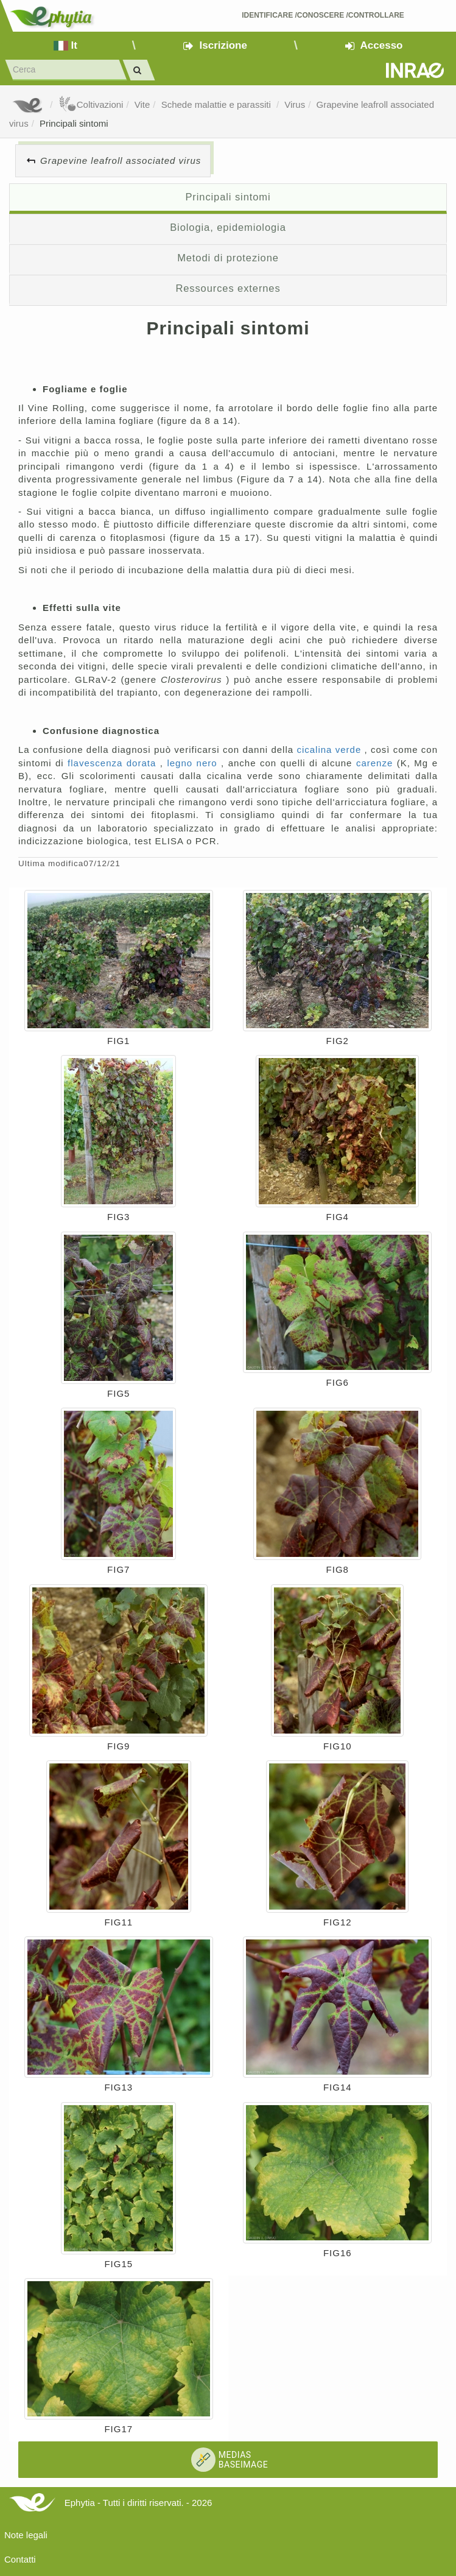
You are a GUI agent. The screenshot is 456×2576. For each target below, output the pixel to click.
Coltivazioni (91, 104)
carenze (376, 763)
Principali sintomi (74, 123)
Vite (142, 104)
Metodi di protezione (228, 257)
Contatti (20, 2559)
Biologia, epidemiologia (228, 227)
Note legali (25, 2535)
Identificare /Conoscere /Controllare (323, 15)
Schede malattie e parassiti (217, 104)
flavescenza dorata (114, 763)
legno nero (194, 763)
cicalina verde (330, 749)
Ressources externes (227, 288)
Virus (294, 104)
